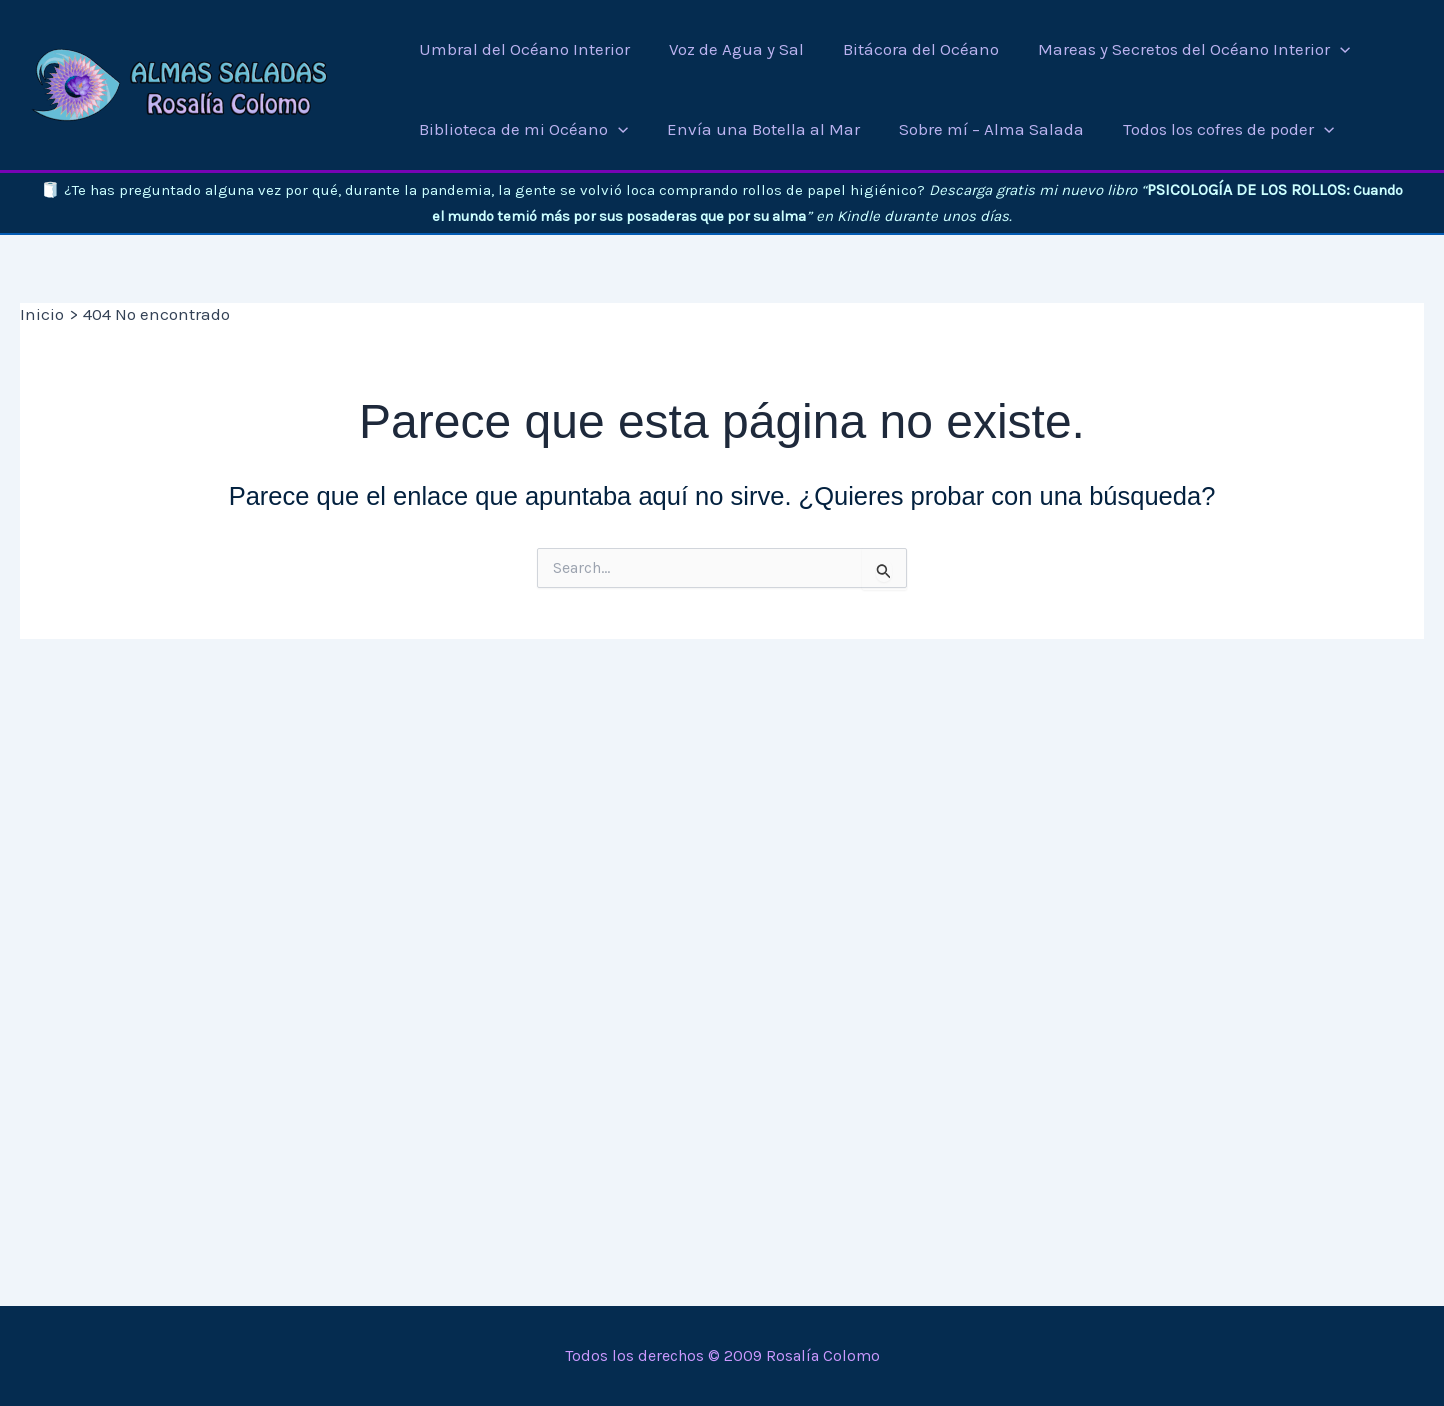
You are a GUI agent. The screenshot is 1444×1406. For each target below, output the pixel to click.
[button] (1334, 49)
